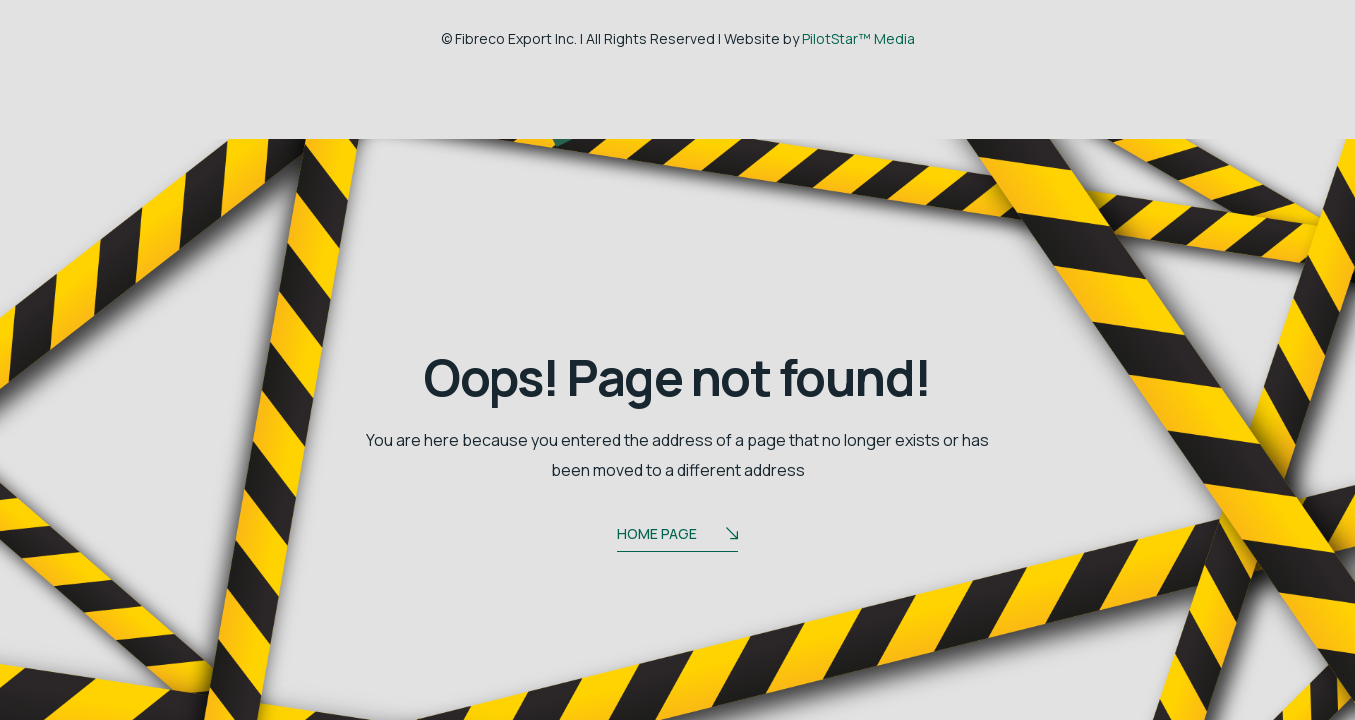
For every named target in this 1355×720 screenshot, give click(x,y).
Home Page (677, 535)
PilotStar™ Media (858, 38)
